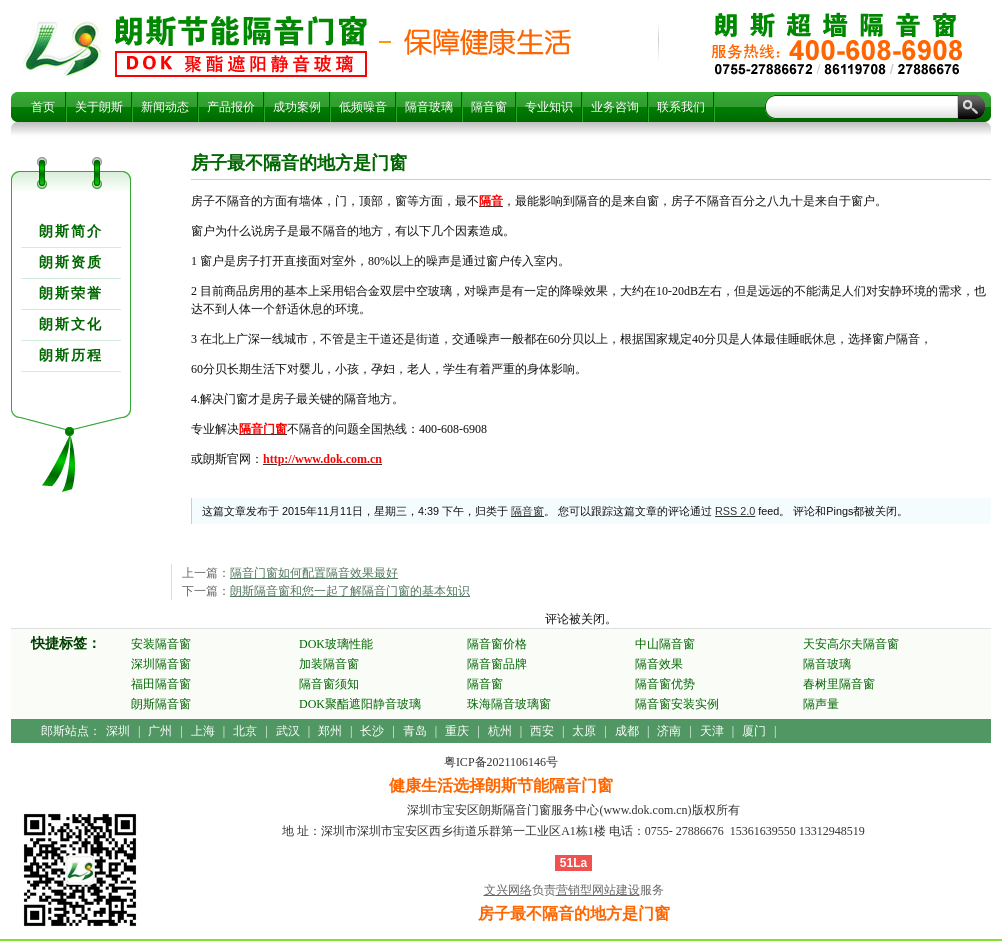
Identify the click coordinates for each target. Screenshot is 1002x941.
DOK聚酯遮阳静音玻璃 (360, 704)
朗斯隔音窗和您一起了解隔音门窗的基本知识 (350, 591)
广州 (160, 731)
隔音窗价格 (497, 644)
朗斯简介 (71, 231)
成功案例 (297, 107)
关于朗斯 (99, 107)
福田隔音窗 (161, 684)
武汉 (288, 731)
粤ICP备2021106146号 (501, 762)
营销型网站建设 (598, 890)
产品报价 (231, 107)
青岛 (415, 731)
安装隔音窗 (161, 644)
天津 (712, 731)
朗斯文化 (71, 324)
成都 (627, 731)
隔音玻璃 (429, 107)
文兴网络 (508, 890)
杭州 (500, 731)
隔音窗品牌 (497, 664)
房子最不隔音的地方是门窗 (241, 46)
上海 (203, 731)
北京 (245, 731)
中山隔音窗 (665, 644)
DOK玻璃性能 (336, 644)
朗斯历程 (71, 355)
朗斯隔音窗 (161, 704)
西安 (542, 731)
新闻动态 (165, 107)
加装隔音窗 (329, 664)
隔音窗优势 (665, 684)
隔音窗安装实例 (677, 704)
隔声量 (821, 704)
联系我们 (681, 107)
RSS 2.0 (735, 511)
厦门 (754, 731)
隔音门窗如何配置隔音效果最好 (314, 573)
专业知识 (549, 107)
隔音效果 (659, 664)
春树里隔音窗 (839, 684)
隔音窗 (489, 107)
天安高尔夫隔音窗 (851, 644)
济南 (669, 731)
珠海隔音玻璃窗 (509, 704)
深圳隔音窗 (161, 664)
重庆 (457, 731)
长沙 (372, 731)
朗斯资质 (71, 262)
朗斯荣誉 (71, 293)
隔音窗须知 (329, 684)
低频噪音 (363, 107)
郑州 (330, 731)
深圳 (118, 731)
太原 (584, 731)
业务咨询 (615, 107)
